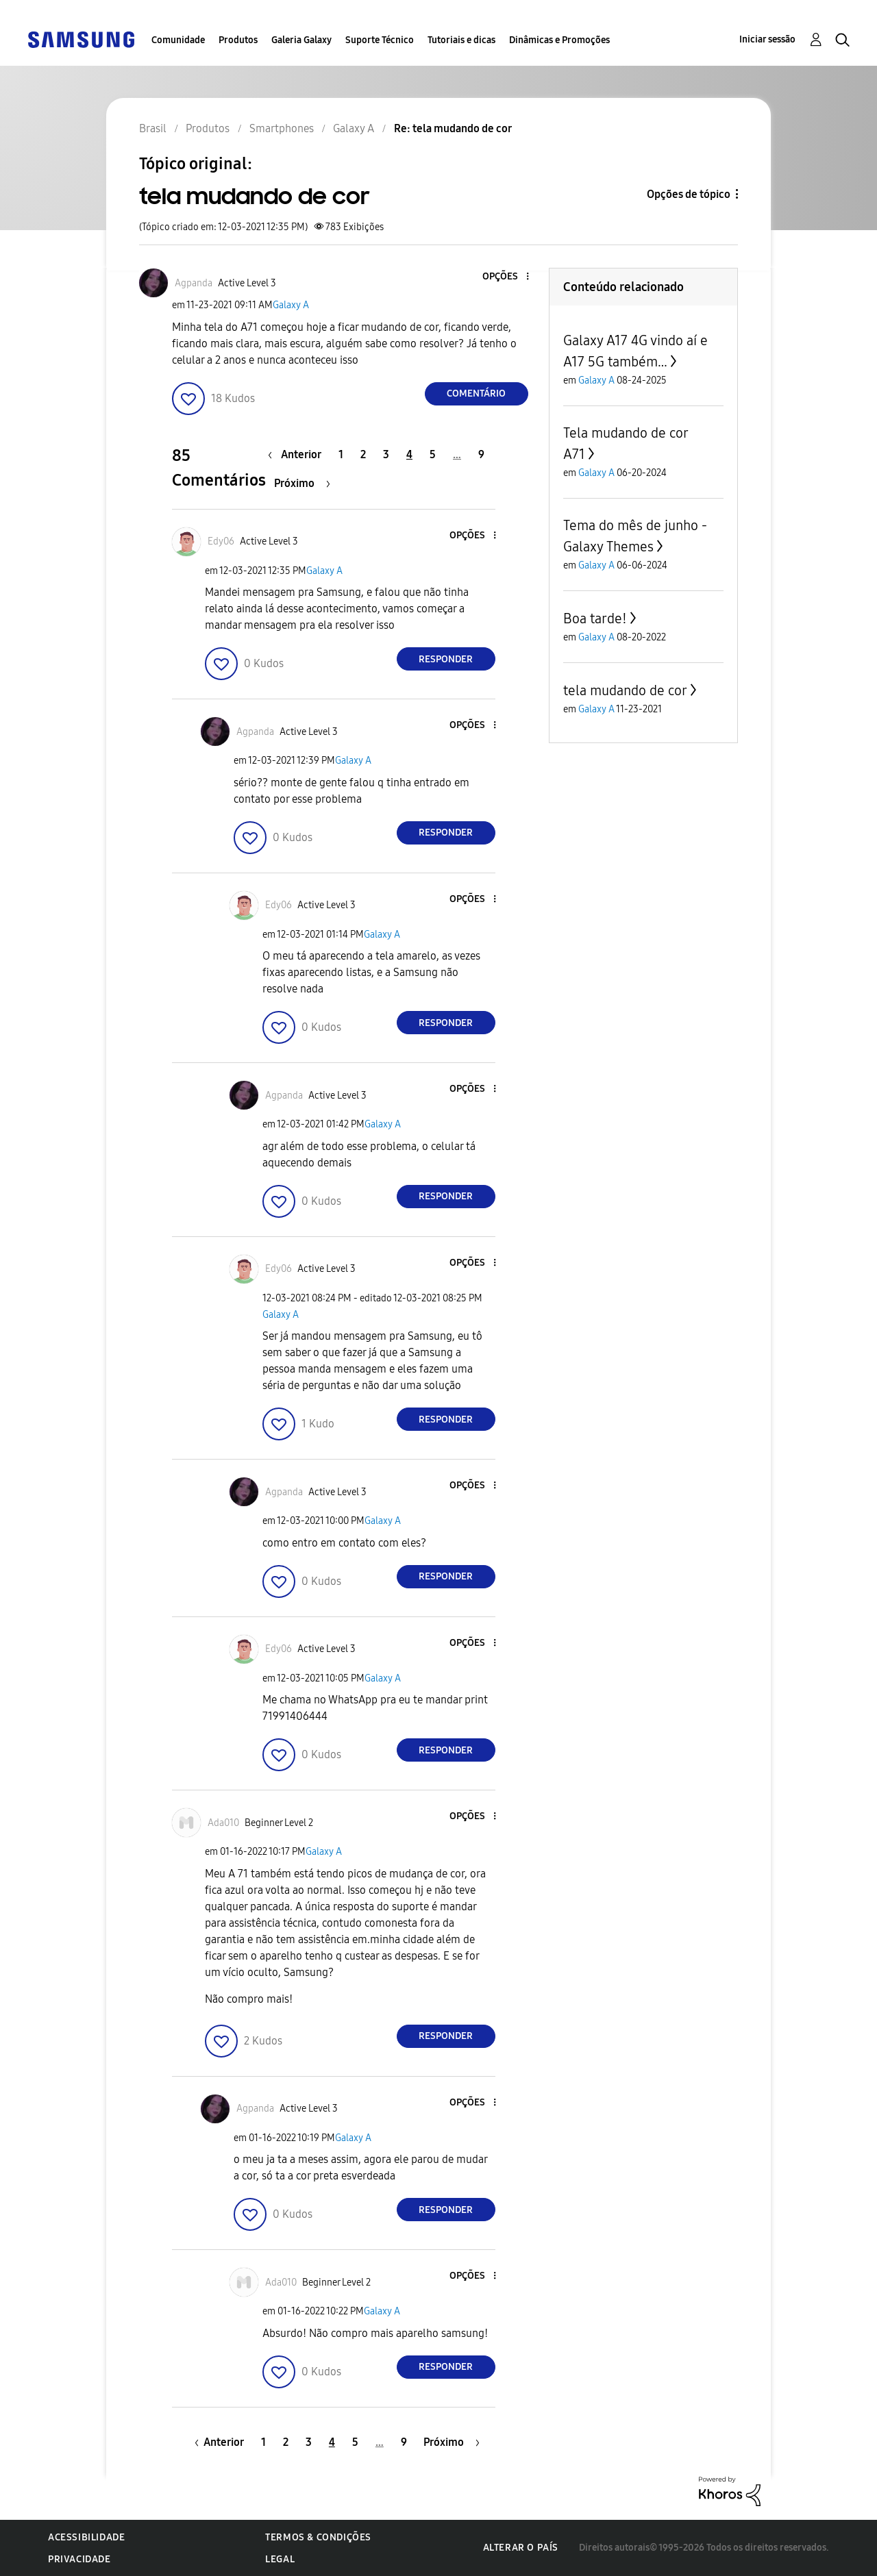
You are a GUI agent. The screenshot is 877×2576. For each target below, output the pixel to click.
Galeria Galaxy (301, 40)
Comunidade (178, 40)
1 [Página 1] (340, 454)
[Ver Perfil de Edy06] (221, 541)
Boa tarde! (595, 618)
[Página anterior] (298, 454)
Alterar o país (520, 2547)
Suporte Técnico (379, 40)
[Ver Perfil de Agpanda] (193, 283)
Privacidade (79, 2559)
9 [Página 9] (481, 454)
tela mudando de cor (625, 690)
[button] (504, 277)
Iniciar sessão (767, 39)
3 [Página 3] (386, 454)
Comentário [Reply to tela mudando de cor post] (476, 393)
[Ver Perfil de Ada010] (223, 1823)
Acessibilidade (86, 2537)
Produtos (238, 40)
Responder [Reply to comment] (446, 659)
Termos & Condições (318, 2537)
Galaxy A (291, 305)
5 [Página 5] (433, 454)
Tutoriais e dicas (461, 40)
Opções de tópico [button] (688, 194)
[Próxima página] (302, 483)
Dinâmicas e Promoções (559, 40)
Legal (280, 2559)
